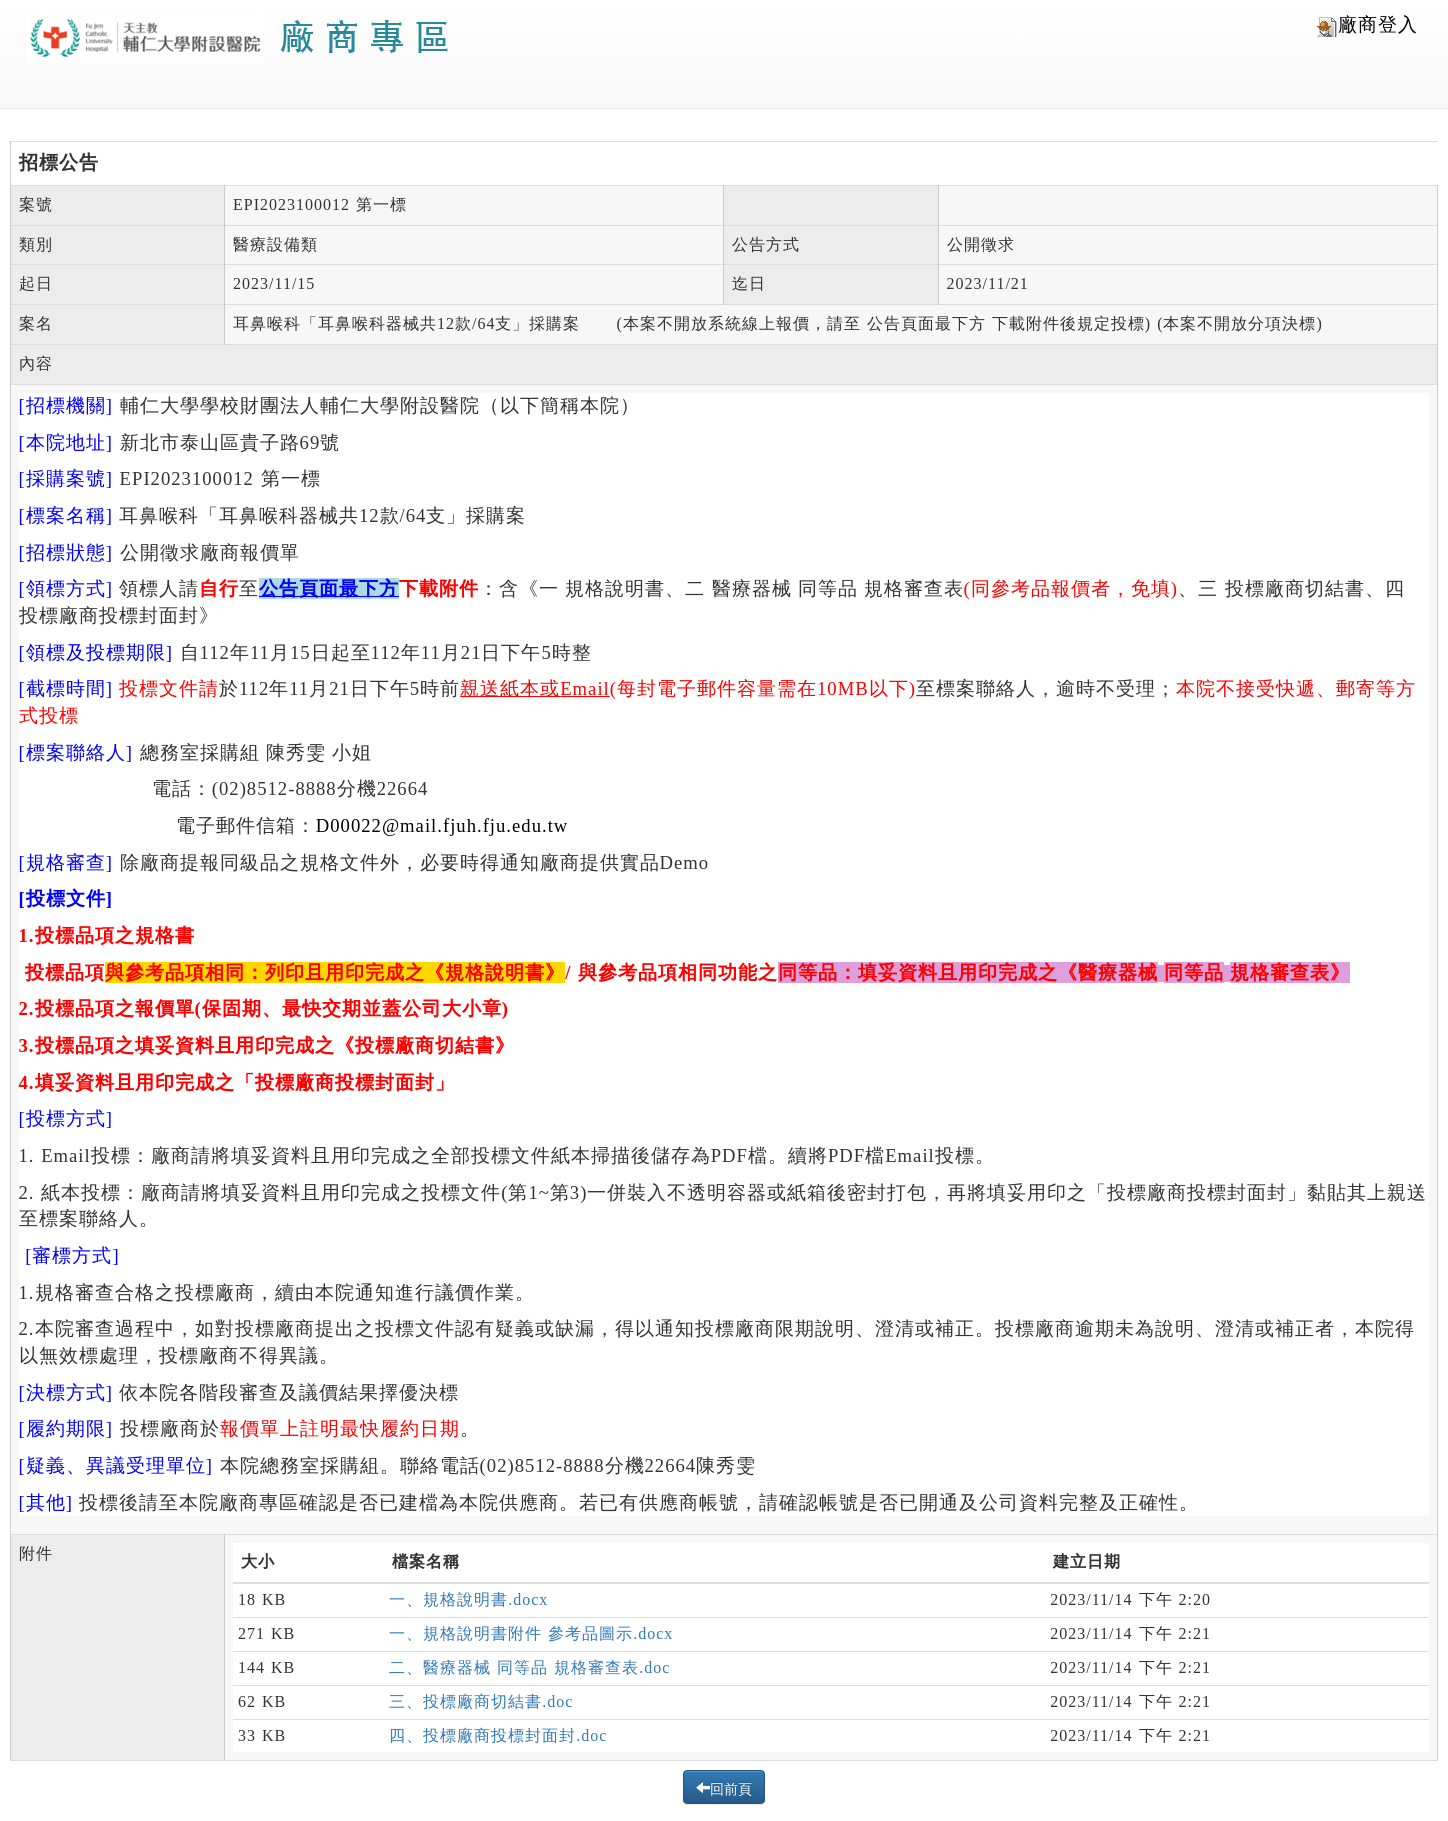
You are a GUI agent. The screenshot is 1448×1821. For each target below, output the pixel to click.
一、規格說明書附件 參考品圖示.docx (531, 1633)
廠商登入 (1367, 25)
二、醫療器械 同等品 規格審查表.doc (529, 1667)
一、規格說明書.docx (468, 1599)
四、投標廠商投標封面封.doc (498, 1735)
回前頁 (731, 1787)
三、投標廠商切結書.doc (481, 1701)
